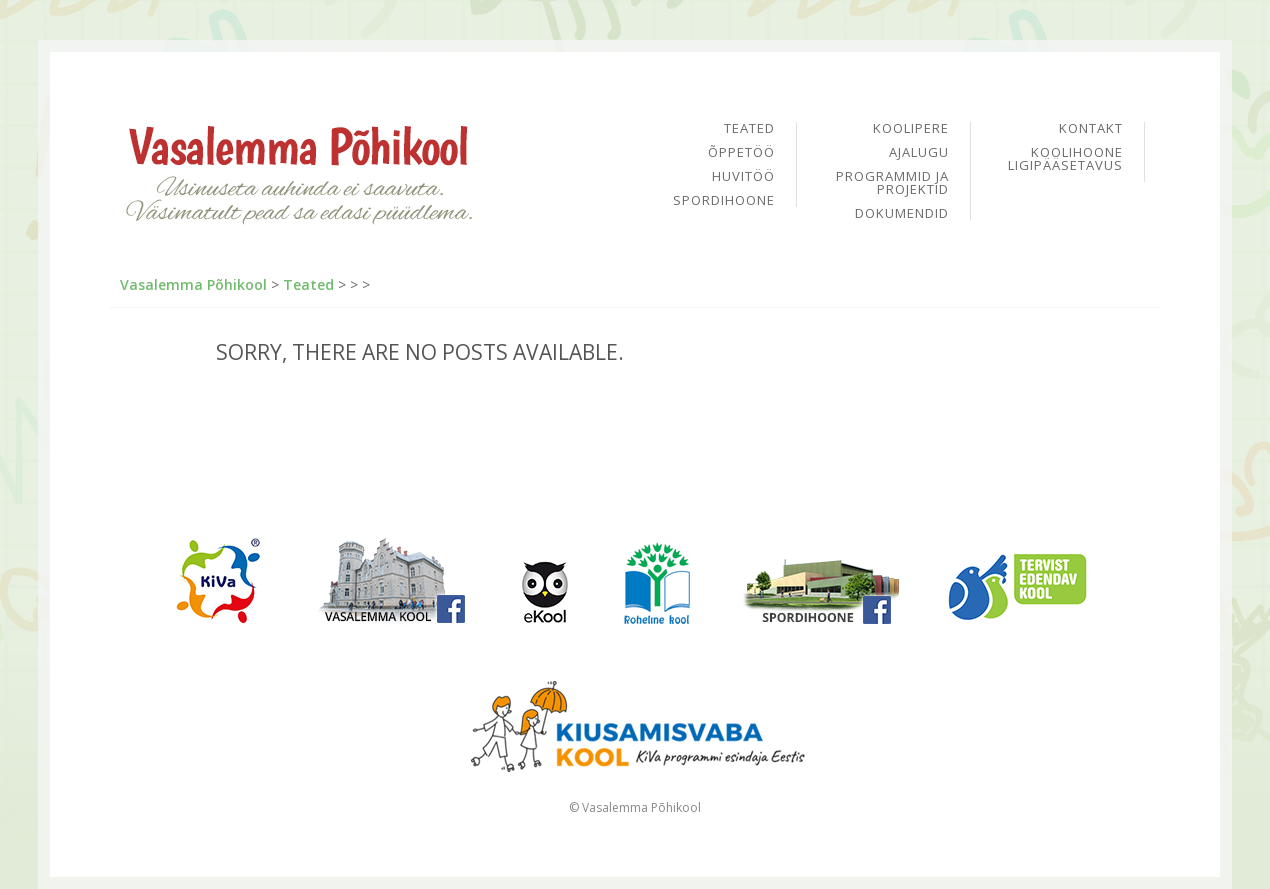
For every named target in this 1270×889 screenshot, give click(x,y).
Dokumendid (902, 213)
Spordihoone (724, 200)
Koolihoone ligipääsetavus (1065, 159)
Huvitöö (743, 177)
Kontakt (1091, 129)
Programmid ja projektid (892, 184)
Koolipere (911, 129)
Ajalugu (919, 153)
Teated (749, 129)
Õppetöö (741, 153)
